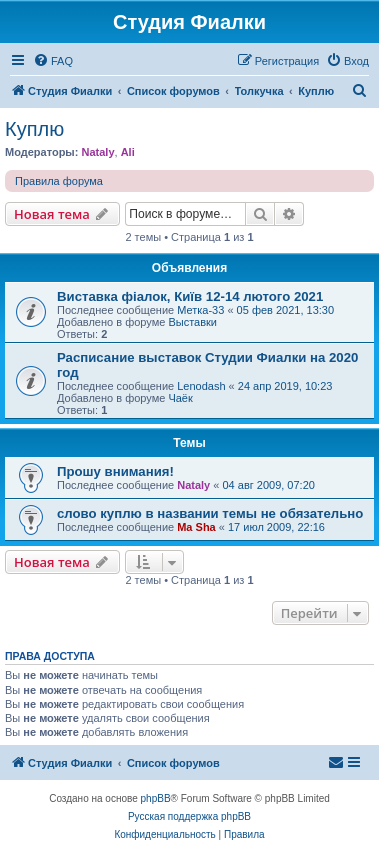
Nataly (97, 152)
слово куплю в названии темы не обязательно (210, 513)
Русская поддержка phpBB (189, 816)
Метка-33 (200, 310)
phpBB (156, 798)
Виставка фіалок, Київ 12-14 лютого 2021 (190, 296)
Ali (128, 152)
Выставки (192, 322)
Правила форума (59, 181)
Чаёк (180, 398)
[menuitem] (53, 61)
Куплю (34, 129)
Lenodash (201, 386)
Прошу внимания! (115, 471)
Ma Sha (196, 527)
